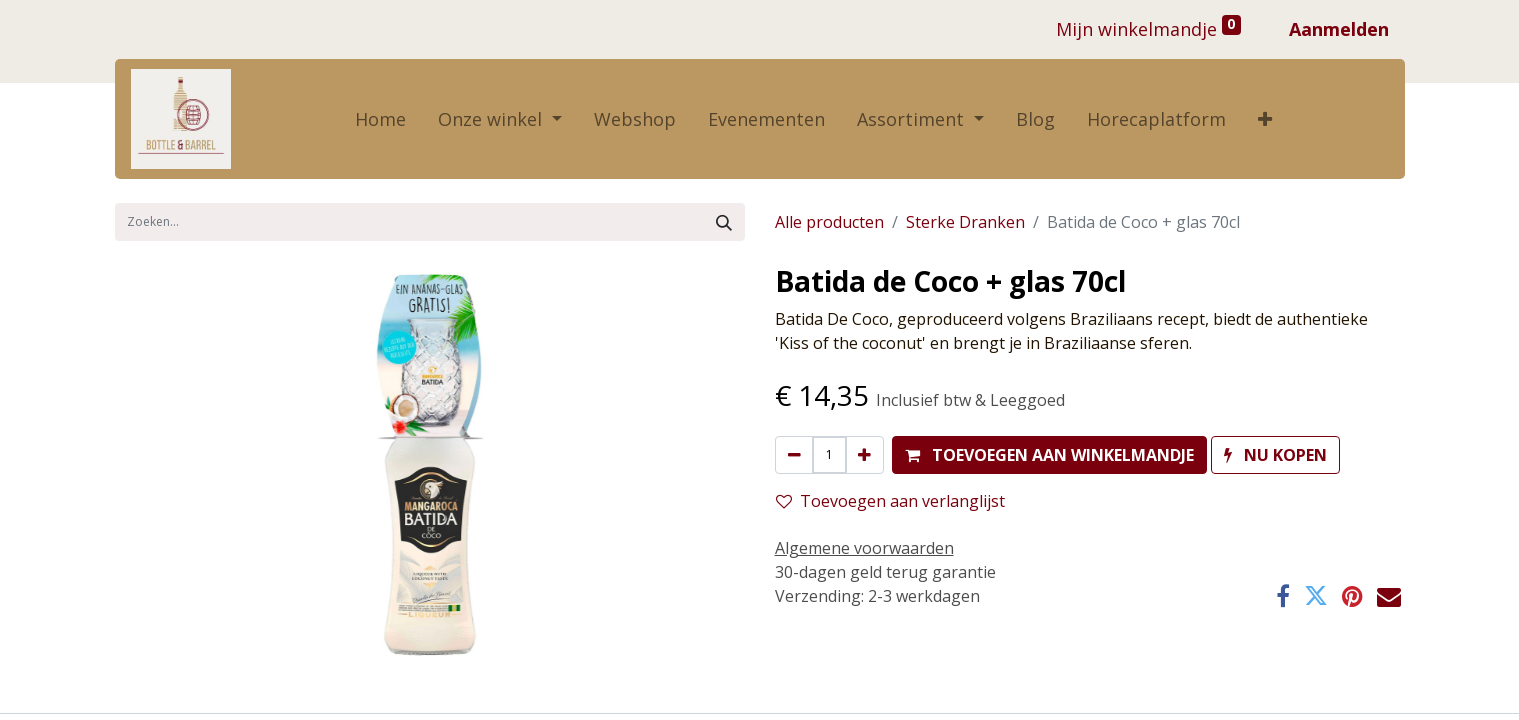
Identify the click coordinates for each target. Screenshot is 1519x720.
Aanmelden (1339, 29)
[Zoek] (724, 222)
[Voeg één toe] (864, 455)
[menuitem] (380, 119)
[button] (1265, 119)
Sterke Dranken (965, 222)
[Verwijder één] (794, 455)
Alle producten (829, 222)
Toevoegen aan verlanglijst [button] (890, 501)
